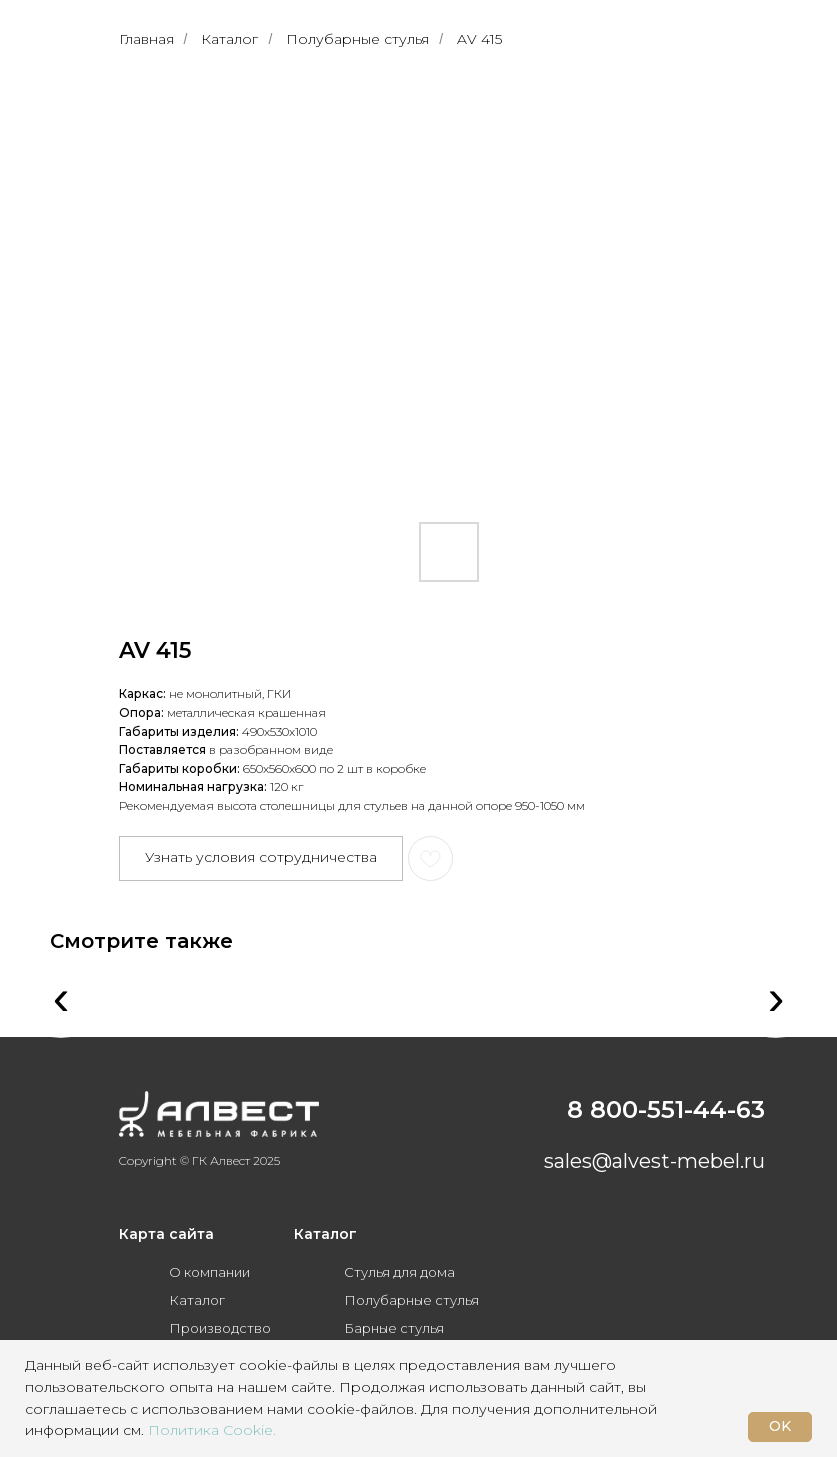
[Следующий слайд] (684, 293)
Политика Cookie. (212, 1430)
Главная (146, 39)
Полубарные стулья (357, 39)
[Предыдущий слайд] (154, 293)
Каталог (229, 39)
